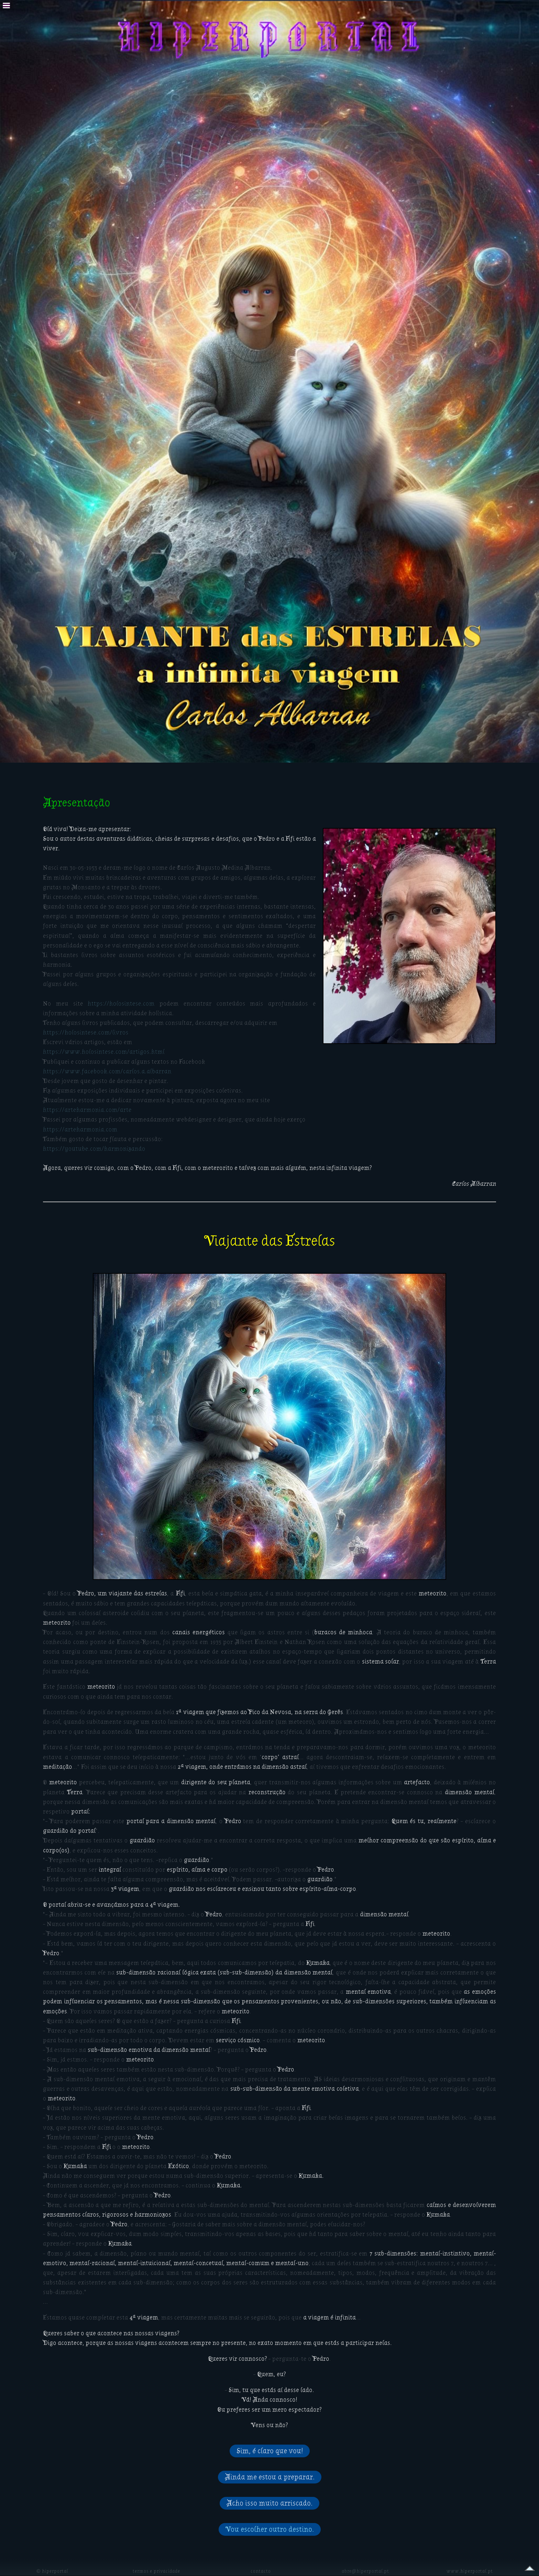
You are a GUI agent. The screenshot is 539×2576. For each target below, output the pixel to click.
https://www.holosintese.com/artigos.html (104, 1052)
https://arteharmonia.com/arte (87, 1110)
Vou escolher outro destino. (270, 2529)
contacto (261, 2571)
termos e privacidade (156, 2571)
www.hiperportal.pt (470, 2571)
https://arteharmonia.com (80, 1129)
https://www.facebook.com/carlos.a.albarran (107, 1071)
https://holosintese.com (121, 1003)
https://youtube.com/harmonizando (94, 1149)
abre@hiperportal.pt (365, 2571)
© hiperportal (52, 2571)
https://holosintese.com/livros (86, 1032)
